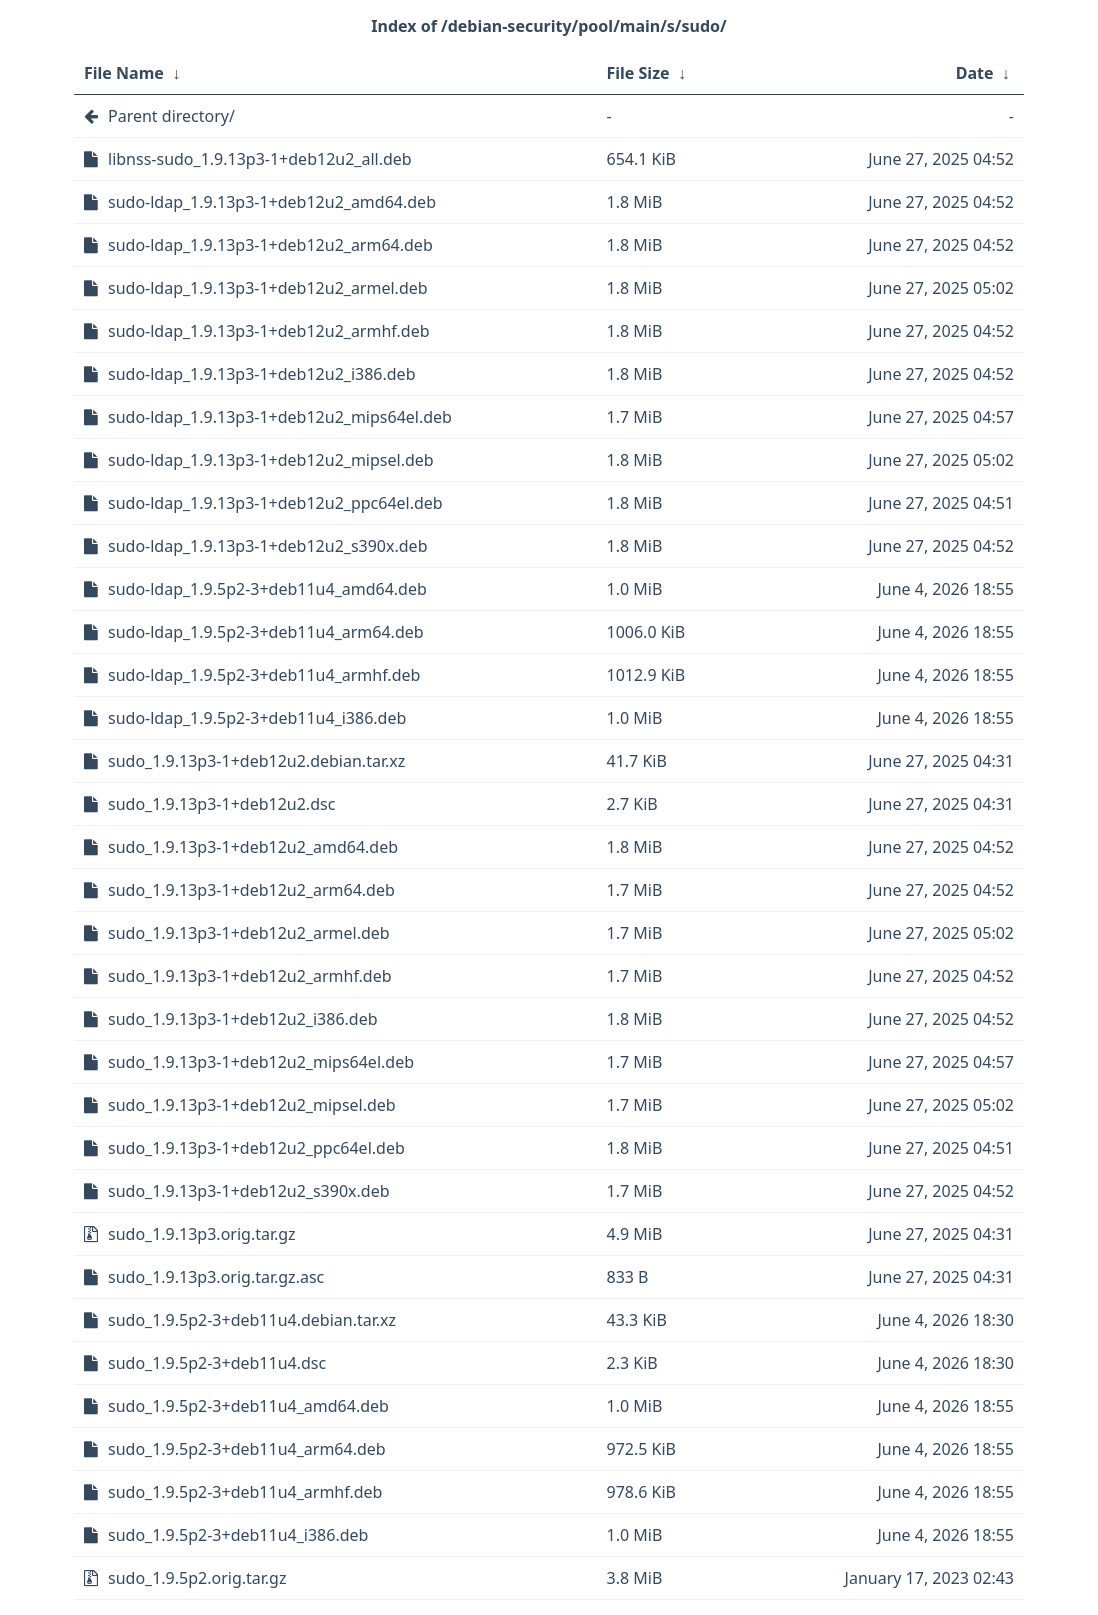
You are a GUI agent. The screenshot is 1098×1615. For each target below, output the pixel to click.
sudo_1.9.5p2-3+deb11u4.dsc (217, 1363)
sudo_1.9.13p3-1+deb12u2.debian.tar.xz (256, 761)
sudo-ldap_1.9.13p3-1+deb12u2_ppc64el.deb (275, 503)
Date (975, 73)
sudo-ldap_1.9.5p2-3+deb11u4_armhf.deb (264, 675)
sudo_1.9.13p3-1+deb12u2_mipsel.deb (252, 1105)
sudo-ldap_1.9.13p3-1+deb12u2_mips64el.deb (280, 417)
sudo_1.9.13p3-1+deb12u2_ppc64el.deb (256, 1148)
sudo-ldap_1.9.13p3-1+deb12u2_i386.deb (261, 374)
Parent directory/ (171, 116)
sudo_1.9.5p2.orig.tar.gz (197, 1578)
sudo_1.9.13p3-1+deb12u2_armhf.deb (250, 976)
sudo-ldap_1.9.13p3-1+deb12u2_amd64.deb (272, 202)
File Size (638, 73)
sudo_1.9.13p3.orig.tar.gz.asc (216, 1277)
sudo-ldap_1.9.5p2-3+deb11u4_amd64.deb (267, 589)
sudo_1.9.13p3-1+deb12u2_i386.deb (243, 1019)
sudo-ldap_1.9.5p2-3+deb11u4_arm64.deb (266, 632)
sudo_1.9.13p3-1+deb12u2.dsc (221, 804)
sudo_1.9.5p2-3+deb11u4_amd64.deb (248, 1406)
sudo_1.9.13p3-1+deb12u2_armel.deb (249, 933)
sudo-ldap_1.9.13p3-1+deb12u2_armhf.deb (269, 331)
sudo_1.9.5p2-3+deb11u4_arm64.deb (247, 1449)
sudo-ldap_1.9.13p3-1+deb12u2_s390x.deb (267, 546)
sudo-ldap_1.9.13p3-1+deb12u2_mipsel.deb (271, 460)
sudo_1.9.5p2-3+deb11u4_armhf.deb (245, 1492)
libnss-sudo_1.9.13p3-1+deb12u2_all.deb (260, 159)
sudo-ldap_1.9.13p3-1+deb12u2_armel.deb (268, 288)
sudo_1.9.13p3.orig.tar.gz (202, 1234)
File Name (124, 73)
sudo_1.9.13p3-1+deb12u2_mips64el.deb (261, 1062)
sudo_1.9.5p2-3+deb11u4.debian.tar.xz (252, 1320)
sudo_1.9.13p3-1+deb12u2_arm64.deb (251, 890)
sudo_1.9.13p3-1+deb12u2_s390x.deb (249, 1191)
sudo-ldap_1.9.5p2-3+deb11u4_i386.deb (257, 718)
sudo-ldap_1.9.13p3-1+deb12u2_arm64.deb (270, 245)
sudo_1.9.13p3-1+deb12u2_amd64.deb (253, 847)
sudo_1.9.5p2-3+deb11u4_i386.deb (238, 1535)
